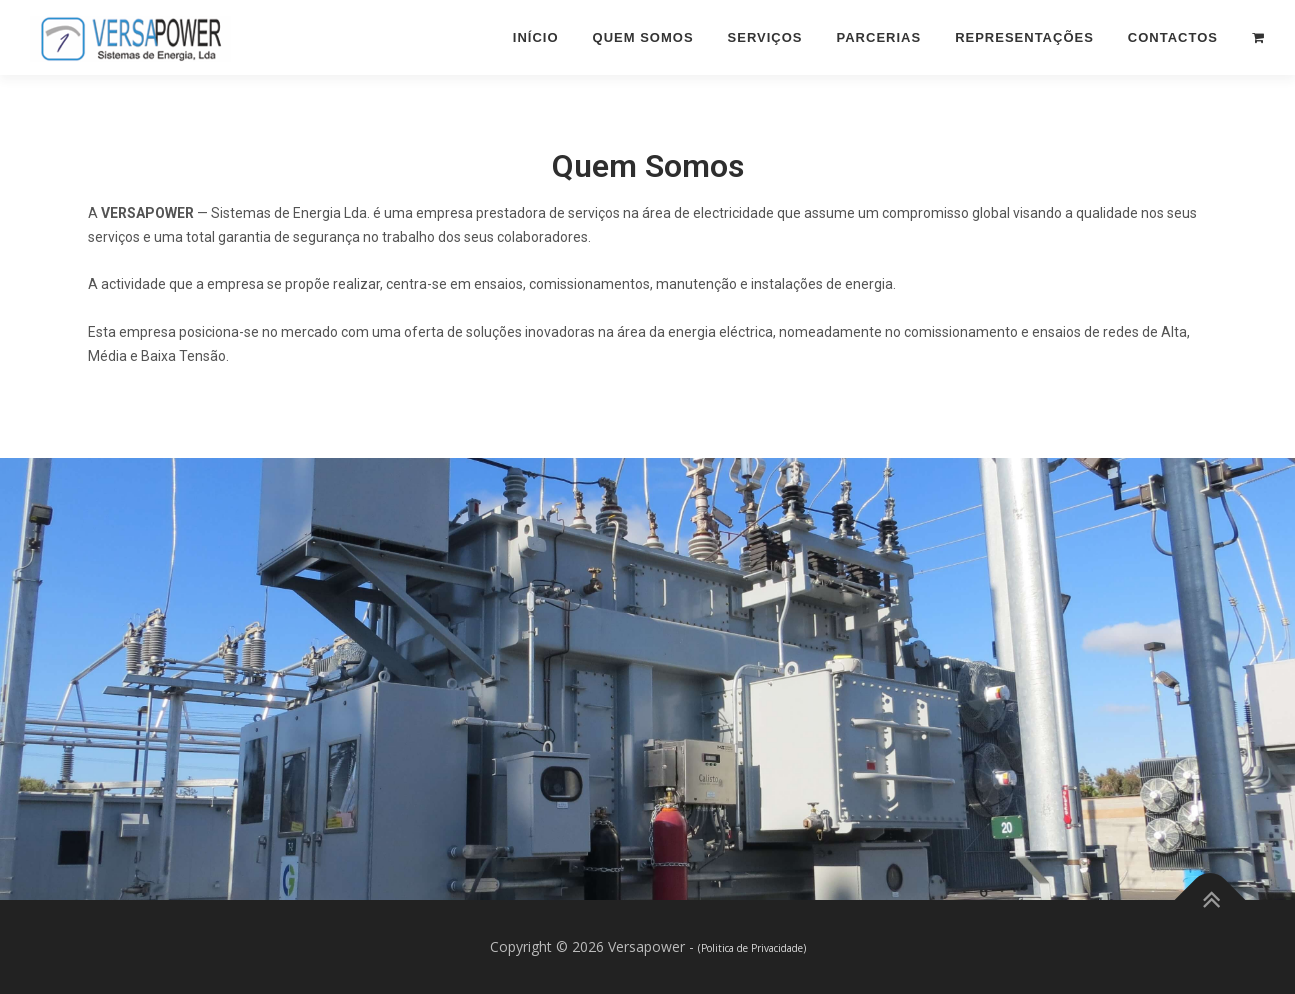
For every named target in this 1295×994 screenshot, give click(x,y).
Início (536, 37)
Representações (1024, 37)
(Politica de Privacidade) (752, 948)
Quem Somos (643, 37)
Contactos (1173, 37)
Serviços (765, 37)
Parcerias (879, 37)
